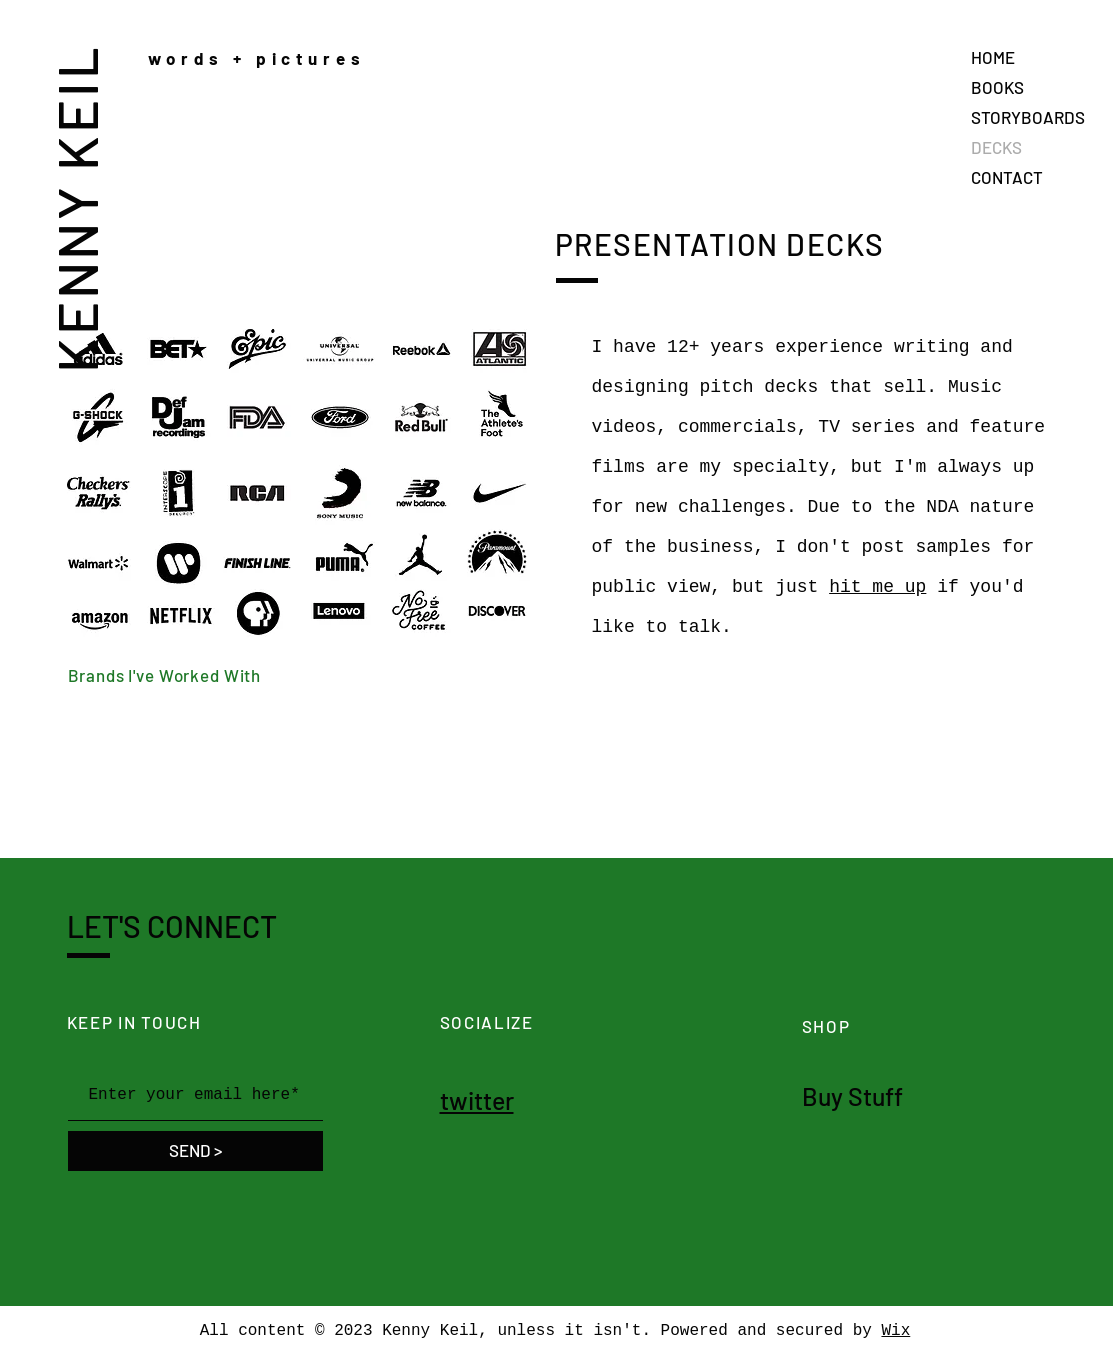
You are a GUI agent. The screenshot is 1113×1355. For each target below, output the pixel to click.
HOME (993, 57)
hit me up (877, 587)
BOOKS (997, 87)
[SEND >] (195, 1151)
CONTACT (1007, 177)
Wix (895, 1331)
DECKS (996, 147)
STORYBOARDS (1028, 117)
